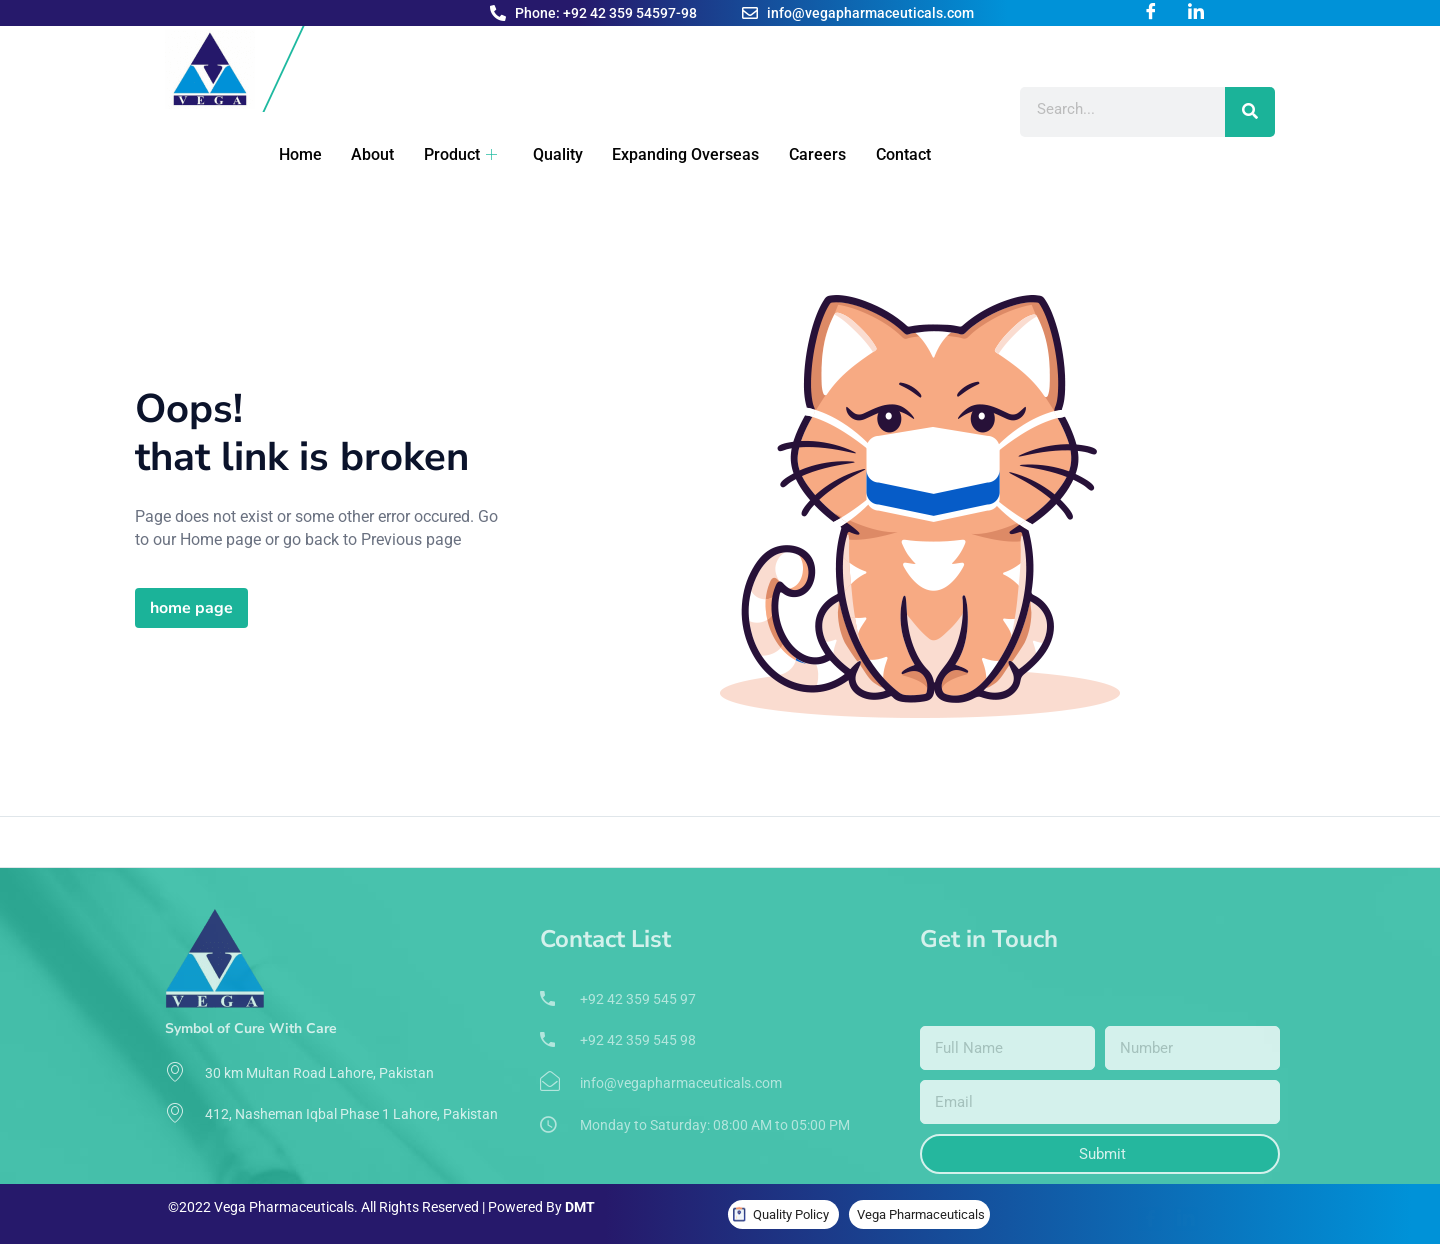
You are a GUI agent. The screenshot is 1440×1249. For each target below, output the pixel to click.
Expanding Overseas (657, 154)
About (355, 154)
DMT (580, 1207)
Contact (867, 154)
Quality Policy (791, 1214)
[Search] (1250, 112)
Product (439, 154)
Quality (533, 154)
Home (286, 154)
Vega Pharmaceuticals (921, 1214)
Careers (785, 154)
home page (191, 608)
